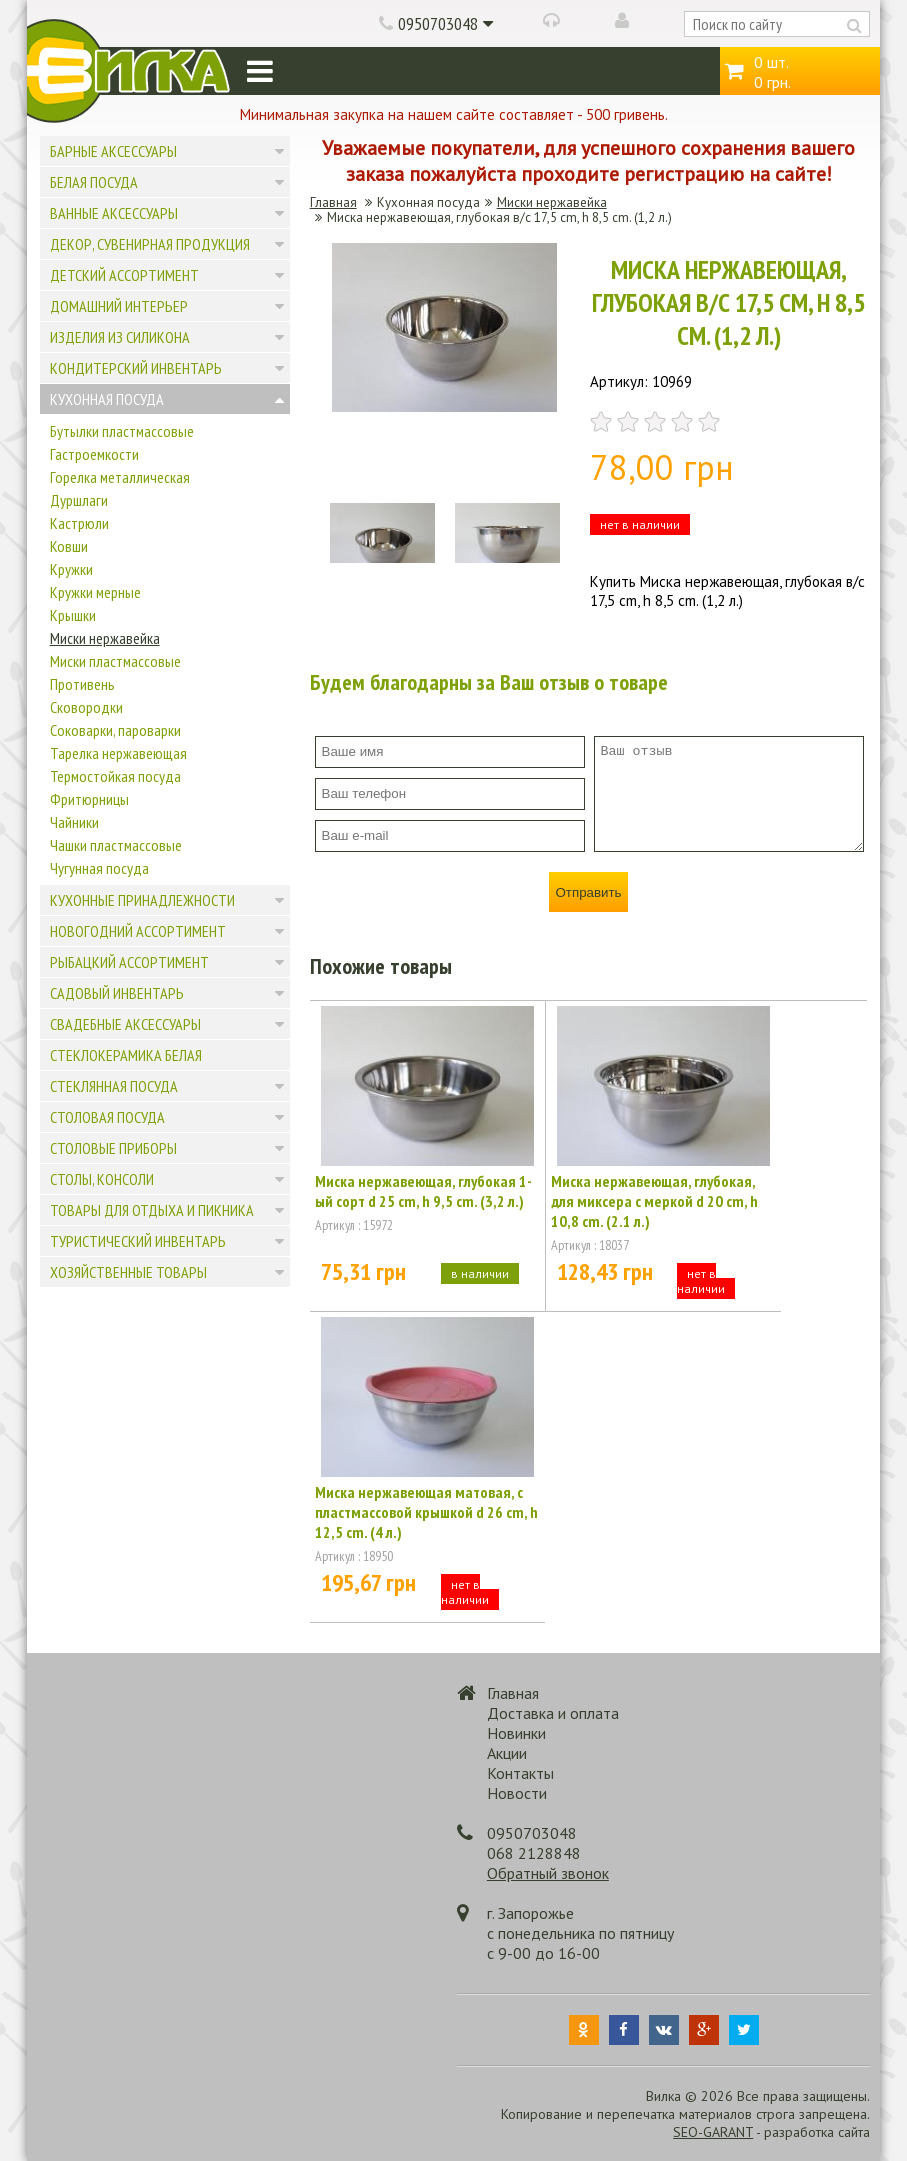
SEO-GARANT (713, 2132)
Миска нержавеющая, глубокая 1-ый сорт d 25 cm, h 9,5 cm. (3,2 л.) (423, 1191)
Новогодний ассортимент (138, 931)
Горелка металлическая (120, 477)
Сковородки (86, 707)
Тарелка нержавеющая (118, 753)
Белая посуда (94, 182)
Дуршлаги (79, 500)
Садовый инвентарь (117, 993)
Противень (82, 684)
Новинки (516, 1733)
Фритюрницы (89, 799)
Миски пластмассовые (115, 661)
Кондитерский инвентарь (136, 368)
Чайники (74, 822)
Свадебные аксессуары (125, 1024)
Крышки (73, 615)
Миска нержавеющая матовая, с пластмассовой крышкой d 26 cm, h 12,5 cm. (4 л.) (426, 1512)
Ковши (69, 546)
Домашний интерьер (119, 306)
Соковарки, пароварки (115, 730)
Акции (507, 1753)
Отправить (588, 892)
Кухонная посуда (107, 399)
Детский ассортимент (124, 275)
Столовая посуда (107, 1117)
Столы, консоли (102, 1179)
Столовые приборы (113, 1148)
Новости (517, 1793)
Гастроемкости (94, 454)
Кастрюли (79, 523)
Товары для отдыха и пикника (152, 1210)
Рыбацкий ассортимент (129, 962)
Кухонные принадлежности (142, 900)
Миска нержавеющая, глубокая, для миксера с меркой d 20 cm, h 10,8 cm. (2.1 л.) (654, 1201)
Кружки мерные (95, 592)
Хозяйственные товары (128, 1272)
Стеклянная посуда (114, 1086)
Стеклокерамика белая (126, 1055)
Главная (333, 202)
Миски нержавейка (105, 638)
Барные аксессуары (113, 151)
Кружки (71, 569)
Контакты (520, 1773)
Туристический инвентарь (138, 1241)
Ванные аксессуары (114, 213)
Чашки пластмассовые (116, 845)
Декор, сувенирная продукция (150, 244)
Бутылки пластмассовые (122, 431)
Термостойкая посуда (115, 776)
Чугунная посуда (99, 868)
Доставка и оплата (553, 1713)
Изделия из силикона (120, 337)
